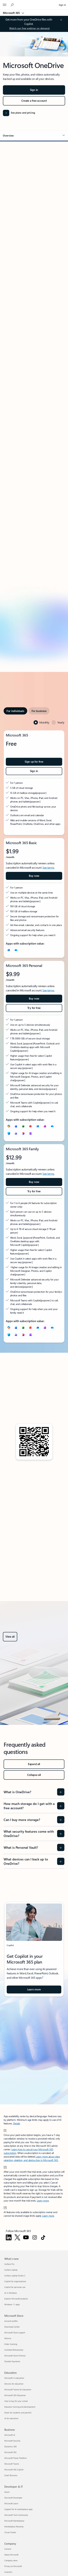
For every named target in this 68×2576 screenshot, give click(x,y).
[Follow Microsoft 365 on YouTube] (26, 2237)
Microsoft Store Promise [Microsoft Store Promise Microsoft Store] (15, 2355)
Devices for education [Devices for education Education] (13, 2383)
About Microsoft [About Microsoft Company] (11, 2554)
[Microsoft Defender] (9, 1133)
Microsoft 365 (11, 13)
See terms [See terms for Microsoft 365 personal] (48, 990)
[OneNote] (45, 1126)
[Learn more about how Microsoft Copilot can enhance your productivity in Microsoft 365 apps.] (34, 1989)
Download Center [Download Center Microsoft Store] (12, 2326)
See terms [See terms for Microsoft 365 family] (48, 1173)
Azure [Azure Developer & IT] (6, 2492)
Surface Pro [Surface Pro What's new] (9, 2264)
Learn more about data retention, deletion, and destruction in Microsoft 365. (32, 2158)
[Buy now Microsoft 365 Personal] (34, 999)
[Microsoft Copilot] (9, 1126)
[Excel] (23, 1126)
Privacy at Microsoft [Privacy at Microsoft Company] (13, 2566)
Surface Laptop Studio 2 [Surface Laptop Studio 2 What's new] (14, 2275)
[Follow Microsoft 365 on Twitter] (17, 2237)
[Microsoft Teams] (16, 1133)
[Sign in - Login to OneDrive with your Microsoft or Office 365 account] (34, 90)
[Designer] (23, 1133)
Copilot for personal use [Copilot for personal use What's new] (14, 2287)
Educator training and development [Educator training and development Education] (19, 2406)
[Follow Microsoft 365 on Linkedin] (9, 2237)
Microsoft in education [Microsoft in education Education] (14, 2378)
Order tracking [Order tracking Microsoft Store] (10, 2344)
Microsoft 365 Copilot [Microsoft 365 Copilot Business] (13, 2469)
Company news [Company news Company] (11, 2560)
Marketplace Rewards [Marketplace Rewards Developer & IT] (14, 2526)
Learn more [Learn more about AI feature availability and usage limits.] (48, 2215)
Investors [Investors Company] (8, 2572)
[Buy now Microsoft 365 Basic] (34, 876)
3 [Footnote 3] (42, 1976)
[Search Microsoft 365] (13, 5)
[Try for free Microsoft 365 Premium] (34, 1008)
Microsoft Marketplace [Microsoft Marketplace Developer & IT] (14, 2520)
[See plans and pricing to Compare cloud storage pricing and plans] (34, 113)
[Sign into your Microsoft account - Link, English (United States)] (34, 771)
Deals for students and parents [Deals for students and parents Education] (18, 2412)
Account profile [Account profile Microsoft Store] (11, 2321)
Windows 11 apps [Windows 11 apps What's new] (12, 2304)
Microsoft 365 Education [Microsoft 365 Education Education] (15, 2395)
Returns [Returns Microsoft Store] (7, 2338)
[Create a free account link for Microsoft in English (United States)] (34, 100)
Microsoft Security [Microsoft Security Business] (12, 2440)
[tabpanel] (34, 1031)
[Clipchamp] (30, 1133)
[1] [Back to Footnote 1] (5, 2129)
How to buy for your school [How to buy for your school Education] (16, 2401)
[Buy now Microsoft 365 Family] (34, 1182)
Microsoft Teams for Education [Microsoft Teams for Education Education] (17, 2389)
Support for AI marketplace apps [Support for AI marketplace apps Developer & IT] (18, 2509)
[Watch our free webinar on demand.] (29, 28)
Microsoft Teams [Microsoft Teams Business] (11, 2463)
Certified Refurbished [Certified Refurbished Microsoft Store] (13, 2349)
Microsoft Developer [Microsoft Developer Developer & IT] (13, 2497)
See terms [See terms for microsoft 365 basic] (48, 867)
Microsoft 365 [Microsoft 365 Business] (10, 2452)
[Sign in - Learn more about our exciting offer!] (34, 762)
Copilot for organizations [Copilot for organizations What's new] (15, 2281)
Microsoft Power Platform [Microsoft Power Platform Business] (15, 2458)
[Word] (16, 1126)
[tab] (15, 710)
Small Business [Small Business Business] (10, 2475)
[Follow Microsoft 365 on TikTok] (43, 2237)
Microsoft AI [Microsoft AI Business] (9, 2435)
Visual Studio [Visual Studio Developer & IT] (10, 2532)
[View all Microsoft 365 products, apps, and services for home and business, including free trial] (10, 1636)
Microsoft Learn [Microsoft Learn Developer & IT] (11, 2503)
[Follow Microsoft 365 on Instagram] (35, 2237)
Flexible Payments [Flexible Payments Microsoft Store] (12, 2361)
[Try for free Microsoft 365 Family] (34, 1191)
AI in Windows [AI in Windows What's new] (10, 2293)
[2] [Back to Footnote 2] (5, 2166)
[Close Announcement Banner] (60, 19)
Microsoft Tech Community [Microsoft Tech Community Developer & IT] (16, 2515)
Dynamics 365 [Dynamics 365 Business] (10, 2446)
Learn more (43, 2200)
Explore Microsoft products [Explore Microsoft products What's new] (16, 2298)
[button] (34, 135)
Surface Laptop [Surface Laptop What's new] (10, 2269)
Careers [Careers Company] (7, 2549)
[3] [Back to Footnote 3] (5, 2207)
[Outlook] (9, 950)
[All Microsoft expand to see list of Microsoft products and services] (4, 5)
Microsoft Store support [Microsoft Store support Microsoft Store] (14, 2332)
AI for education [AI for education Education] (11, 2418)
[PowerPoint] (30, 1126)
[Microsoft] (33, 3)
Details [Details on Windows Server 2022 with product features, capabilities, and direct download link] (16, 2123)
